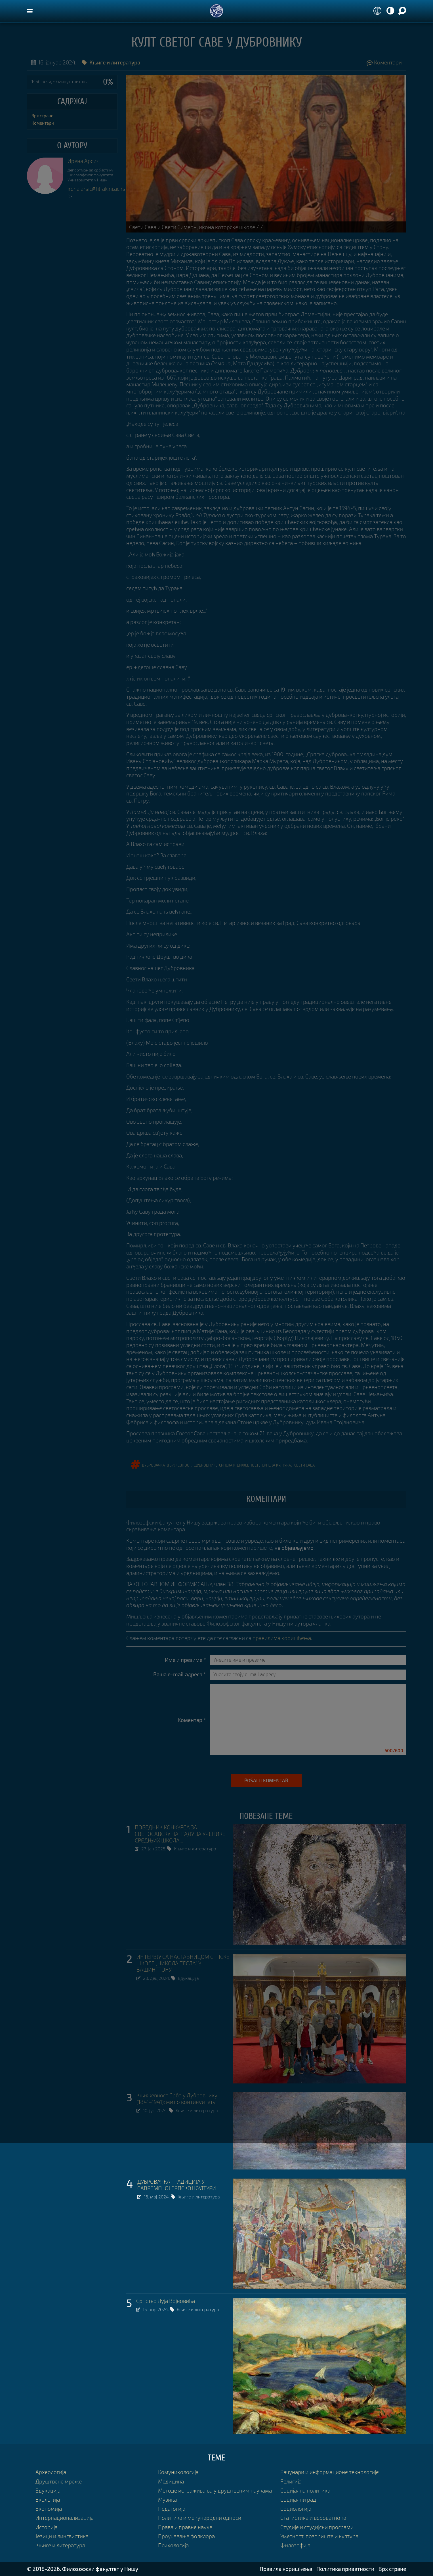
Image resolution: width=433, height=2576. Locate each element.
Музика (167, 2499)
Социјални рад (298, 2499)
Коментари (384, 62)
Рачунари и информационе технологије (329, 2472)
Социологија (295, 2508)
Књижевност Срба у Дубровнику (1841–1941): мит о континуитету (176, 2098)
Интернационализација (64, 2517)
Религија (291, 2481)
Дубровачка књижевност (166, 1464)
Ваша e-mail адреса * (179, 1674)
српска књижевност (238, 1464)
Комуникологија (178, 2472)
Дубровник (205, 1464)
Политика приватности (345, 2568)
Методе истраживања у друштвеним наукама (215, 2490)
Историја (46, 2527)
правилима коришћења (282, 1638)
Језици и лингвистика (62, 2536)
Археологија (50, 2472)
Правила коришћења (286, 2568)
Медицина (171, 2481)
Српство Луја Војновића (165, 2301)
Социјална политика (305, 2490)
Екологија (47, 2499)
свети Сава (304, 1464)
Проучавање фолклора (186, 2536)
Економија (48, 2508)
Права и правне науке (185, 2527)
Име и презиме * (185, 1659)
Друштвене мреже (58, 2481)
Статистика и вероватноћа (313, 2517)
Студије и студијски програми (317, 2527)
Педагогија (171, 2508)
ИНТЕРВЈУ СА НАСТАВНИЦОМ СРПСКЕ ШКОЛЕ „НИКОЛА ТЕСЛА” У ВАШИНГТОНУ (183, 1963)
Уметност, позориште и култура (319, 2536)
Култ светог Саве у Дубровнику (216, 42)
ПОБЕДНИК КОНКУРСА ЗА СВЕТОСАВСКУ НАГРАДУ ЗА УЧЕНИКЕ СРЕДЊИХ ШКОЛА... (180, 1834)
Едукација (188, 1978)
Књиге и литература (195, 1848)
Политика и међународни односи (199, 2517)
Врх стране (42, 115)
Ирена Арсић (84, 161)
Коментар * (192, 1720)
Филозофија (295, 2545)
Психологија (173, 2545)
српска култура (276, 1464)
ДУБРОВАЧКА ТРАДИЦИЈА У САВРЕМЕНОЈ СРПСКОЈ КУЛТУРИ (176, 2185)
